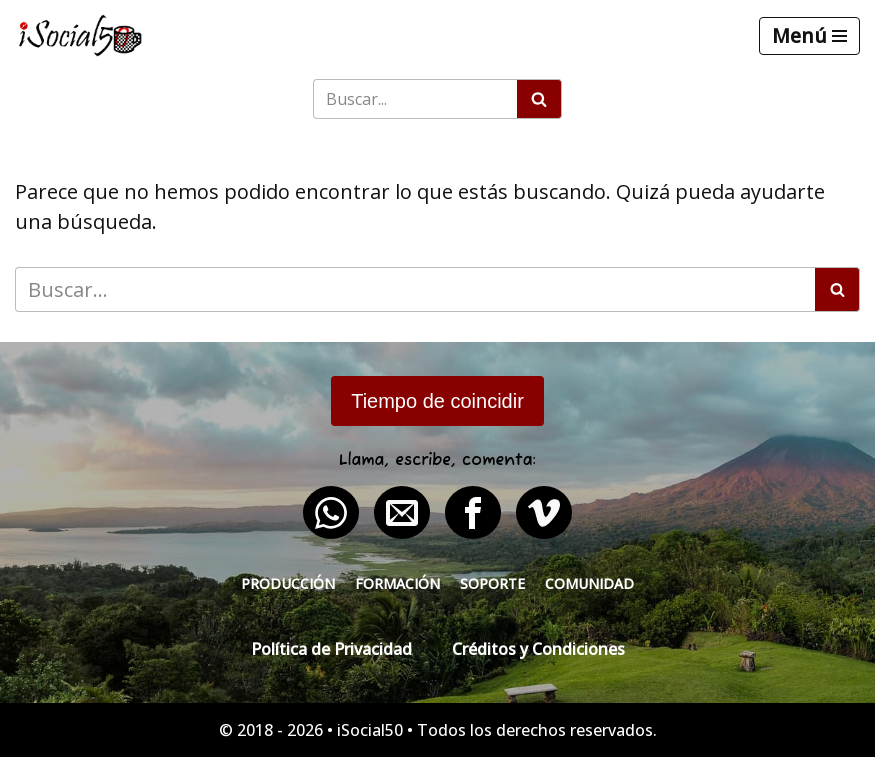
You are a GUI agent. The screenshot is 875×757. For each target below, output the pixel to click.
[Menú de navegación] (809, 36)
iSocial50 (370, 730)
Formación (397, 583)
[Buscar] (415, 99)
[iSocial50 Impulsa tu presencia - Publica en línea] (80, 35)
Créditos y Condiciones (538, 649)
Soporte (492, 583)
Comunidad (589, 583)
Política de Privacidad (331, 649)
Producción (288, 583)
